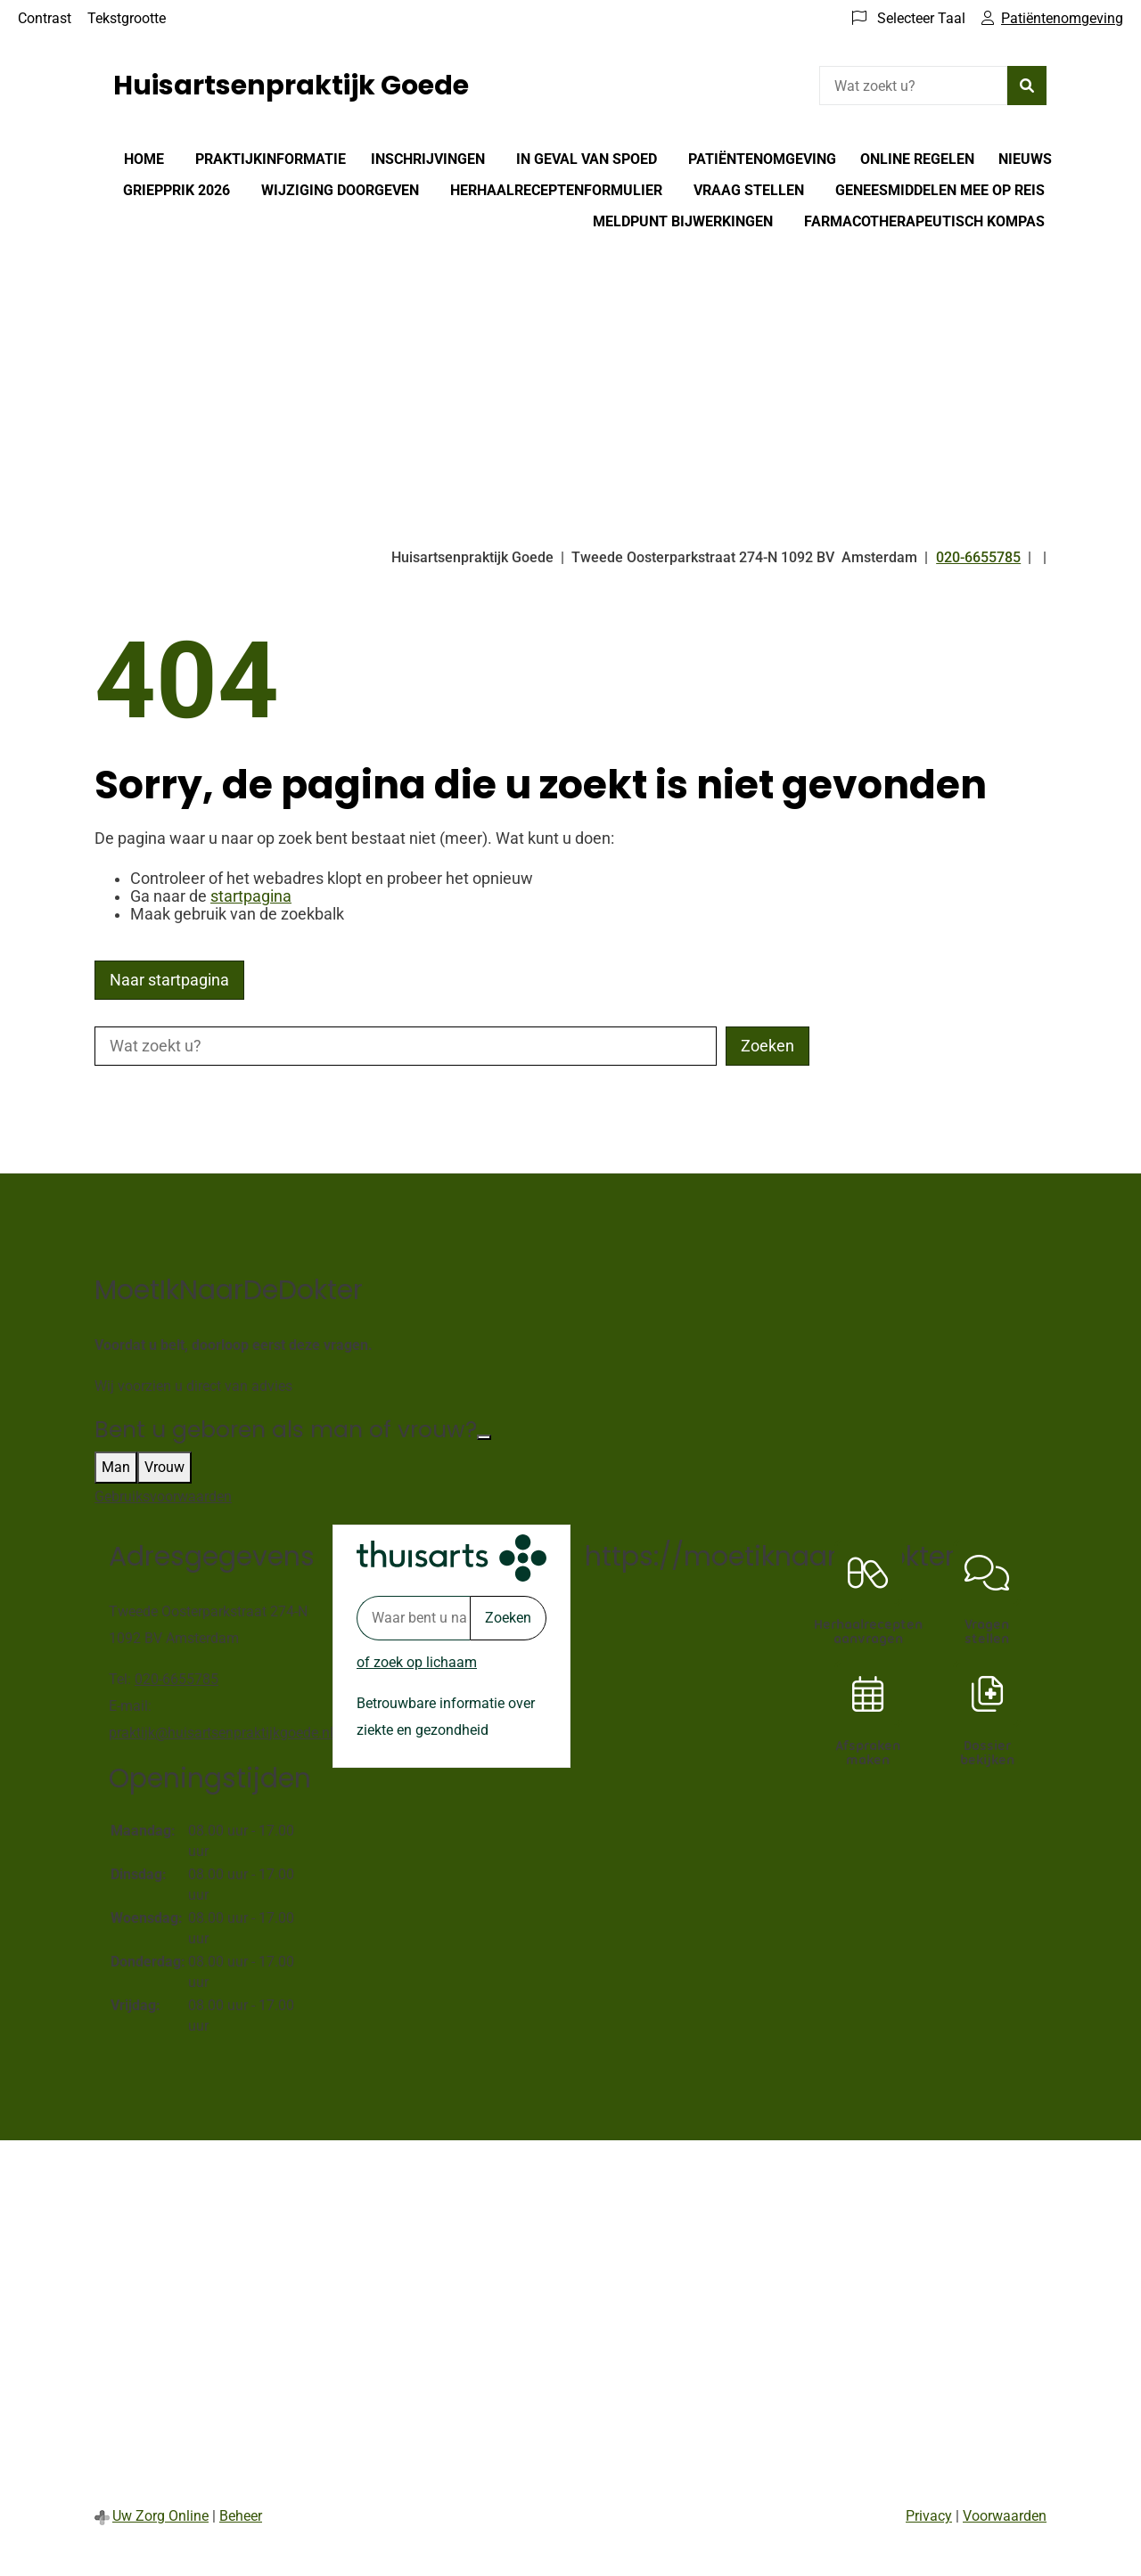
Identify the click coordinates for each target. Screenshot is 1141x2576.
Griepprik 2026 (176, 190)
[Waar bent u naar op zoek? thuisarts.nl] (413, 1618)
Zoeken (508, 1617)
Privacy (929, 2515)
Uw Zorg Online (160, 2515)
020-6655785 (176, 1679)
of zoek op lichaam (417, 1662)
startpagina (250, 896)
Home (144, 159)
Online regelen (917, 159)
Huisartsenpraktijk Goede (291, 85)
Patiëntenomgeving (762, 159)
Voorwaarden (1005, 2515)
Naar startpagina (169, 980)
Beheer (240, 2515)
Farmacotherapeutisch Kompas (924, 221)
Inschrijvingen (428, 159)
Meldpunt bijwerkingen (683, 221)
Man (116, 1467)
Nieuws (1025, 159)
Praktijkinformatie (270, 159)
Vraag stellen (749, 190)
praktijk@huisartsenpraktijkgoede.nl (221, 1732)
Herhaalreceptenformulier (556, 190)
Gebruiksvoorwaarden (163, 1496)
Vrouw (164, 1467)
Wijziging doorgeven (340, 190)
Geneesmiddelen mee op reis (940, 190)
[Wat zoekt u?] (913, 85)
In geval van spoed (586, 159)
